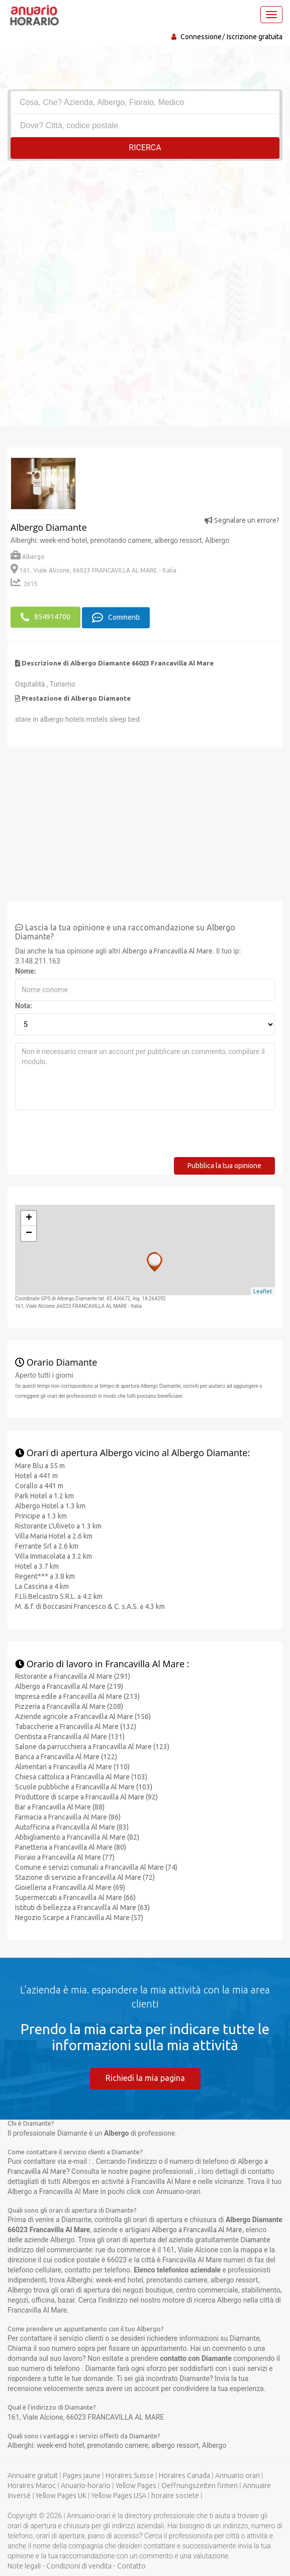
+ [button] (29, 1217)
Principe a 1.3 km (41, 1515)
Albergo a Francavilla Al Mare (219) (69, 1686)
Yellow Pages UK (61, 2495)
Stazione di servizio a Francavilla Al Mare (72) (85, 1877)
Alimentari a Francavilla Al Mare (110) (72, 1766)
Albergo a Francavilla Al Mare (167, 950)
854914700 (45, 616)
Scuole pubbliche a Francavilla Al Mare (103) (83, 1786)
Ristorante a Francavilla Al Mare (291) (72, 1676)
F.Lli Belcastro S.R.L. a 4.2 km (59, 1595)
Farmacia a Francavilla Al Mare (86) (68, 1816)
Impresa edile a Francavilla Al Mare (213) (77, 1696)
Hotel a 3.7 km (37, 1565)
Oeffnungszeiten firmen (199, 2484)
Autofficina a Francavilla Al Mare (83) (72, 1827)
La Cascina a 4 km (42, 1585)
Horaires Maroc (32, 2484)
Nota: (23, 1005)
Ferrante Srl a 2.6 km (46, 1545)
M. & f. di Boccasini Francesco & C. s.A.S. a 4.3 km (90, 1605)
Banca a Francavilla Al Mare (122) (66, 1756)
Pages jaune (82, 2474)
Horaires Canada (184, 2474)
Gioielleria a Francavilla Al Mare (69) (70, 1887)
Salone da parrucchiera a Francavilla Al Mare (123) (92, 1746)
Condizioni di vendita (79, 2565)
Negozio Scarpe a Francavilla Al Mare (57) (79, 1917)
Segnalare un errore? (242, 520)
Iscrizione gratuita (254, 37)
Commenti (116, 616)
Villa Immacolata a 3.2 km (53, 1555)
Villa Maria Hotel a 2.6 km (53, 1535)
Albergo (28, 556)
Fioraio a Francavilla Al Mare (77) (65, 1857)
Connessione (201, 37)
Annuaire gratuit (33, 2474)
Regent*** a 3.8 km (45, 1575)
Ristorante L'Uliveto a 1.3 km (58, 1525)
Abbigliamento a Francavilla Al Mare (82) (77, 1837)
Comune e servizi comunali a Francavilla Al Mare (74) (96, 1867)
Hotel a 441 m (36, 1475)
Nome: (25, 971)
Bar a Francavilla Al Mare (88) (60, 1806)
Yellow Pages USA (118, 2495)
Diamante (255, 2239)
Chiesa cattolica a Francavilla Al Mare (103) (81, 1776)
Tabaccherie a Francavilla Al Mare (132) (75, 1726)
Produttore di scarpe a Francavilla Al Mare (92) (86, 1796)
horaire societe (175, 2495)
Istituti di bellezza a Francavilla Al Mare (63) (82, 1907)
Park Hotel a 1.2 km (44, 1495)
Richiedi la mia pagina (145, 2077)
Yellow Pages (136, 2484)
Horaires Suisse (130, 2474)
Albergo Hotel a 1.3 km (50, 1505)
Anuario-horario (86, 2484)
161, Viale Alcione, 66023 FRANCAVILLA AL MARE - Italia (93, 570)
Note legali (24, 2565)
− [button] (29, 1233)
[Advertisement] (145, 236)
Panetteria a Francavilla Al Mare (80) (70, 1847)
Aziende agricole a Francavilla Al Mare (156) (83, 1716)
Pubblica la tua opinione (224, 1165)
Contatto (131, 2565)
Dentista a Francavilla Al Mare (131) (70, 1736)
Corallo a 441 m (39, 1485)
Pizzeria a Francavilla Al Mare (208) (69, 1706)
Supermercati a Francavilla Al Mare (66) (75, 1897)
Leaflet (262, 1290)
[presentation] (91, 1137)
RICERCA (145, 147)
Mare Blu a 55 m (40, 1465)
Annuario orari (237, 2474)
